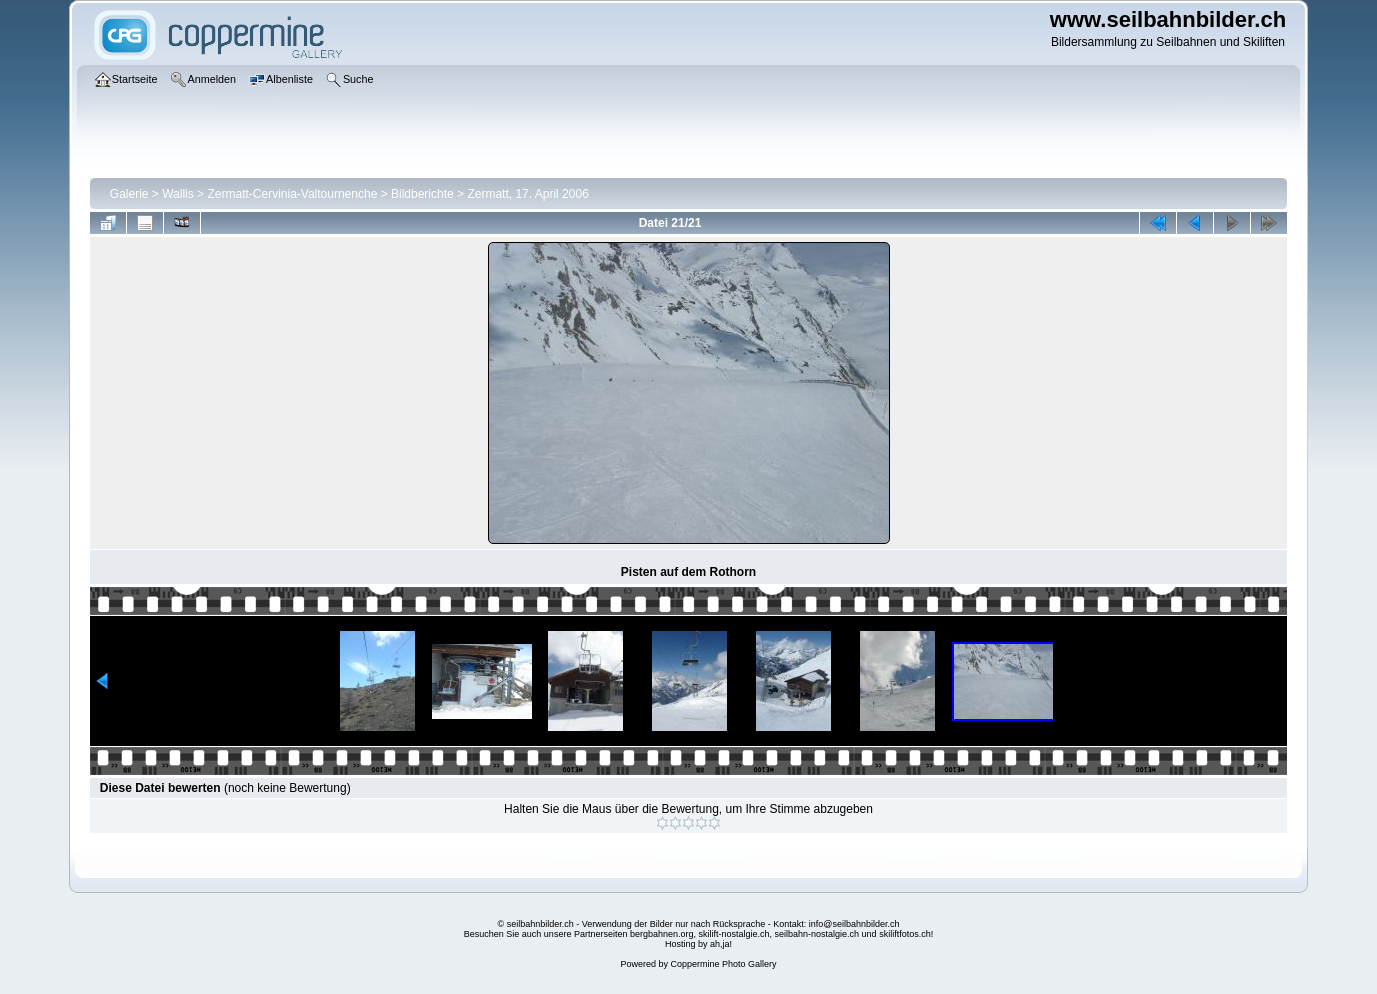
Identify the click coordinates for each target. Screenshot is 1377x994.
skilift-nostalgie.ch (734, 934)
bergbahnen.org (662, 934)
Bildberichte (422, 194)
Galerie (129, 194)
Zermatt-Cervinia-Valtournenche (292, 194)
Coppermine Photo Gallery (723, 964)
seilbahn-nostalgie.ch (817, 934)
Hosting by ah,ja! (698, 944)
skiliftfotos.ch (905, 934)
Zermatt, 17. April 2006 (527, 194)
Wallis (178, 194)
